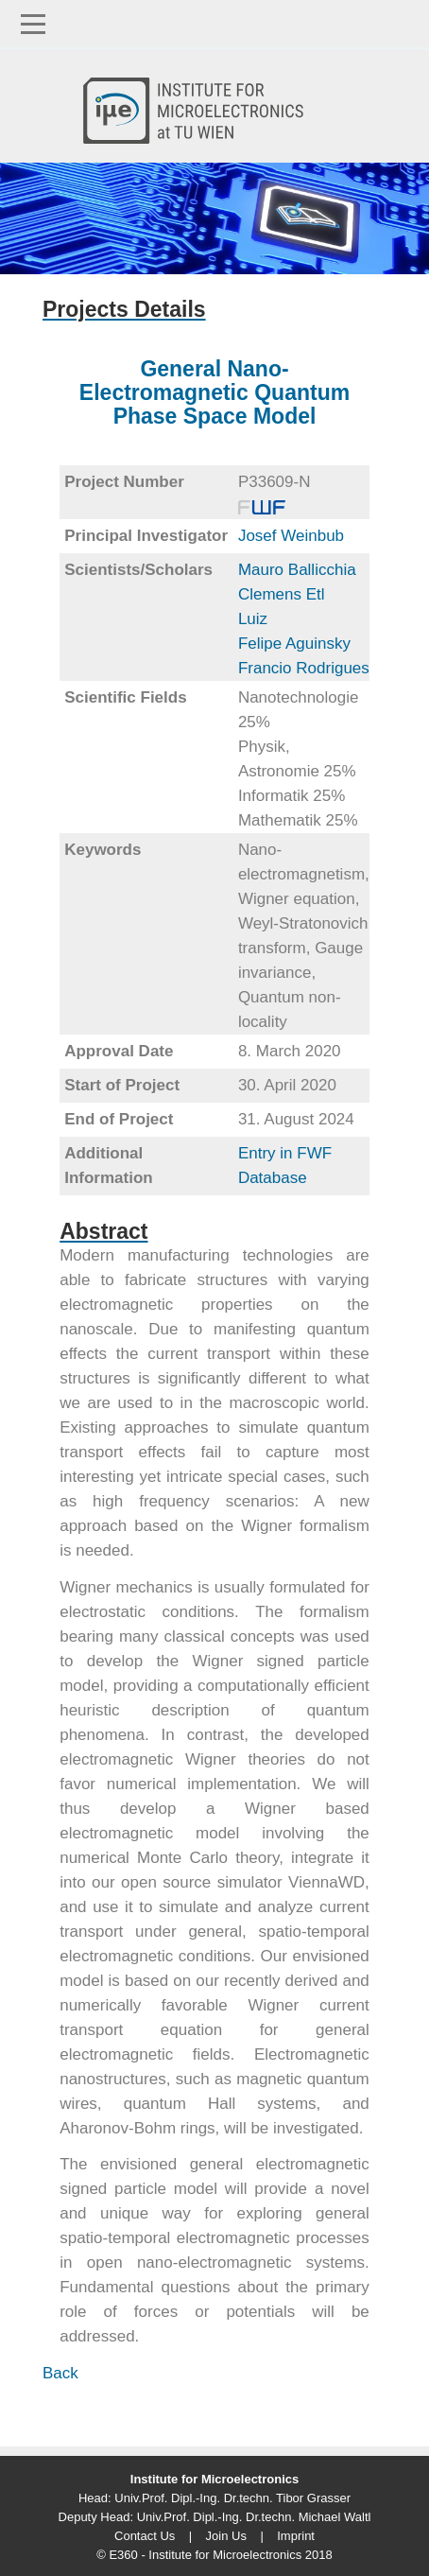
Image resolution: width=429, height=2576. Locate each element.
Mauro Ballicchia (297, 570)
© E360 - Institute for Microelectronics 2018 (214, 2555)
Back (60, 2373)
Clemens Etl (281, 594)
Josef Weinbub (291, 536)
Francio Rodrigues (303, 668)
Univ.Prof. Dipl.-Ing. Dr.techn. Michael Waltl (254, 2517)
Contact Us (144, 2536)
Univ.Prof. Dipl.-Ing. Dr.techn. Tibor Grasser (232, 2498)
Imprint (296, 2536)
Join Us (226, 2536)
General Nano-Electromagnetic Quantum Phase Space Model (214, 393)
